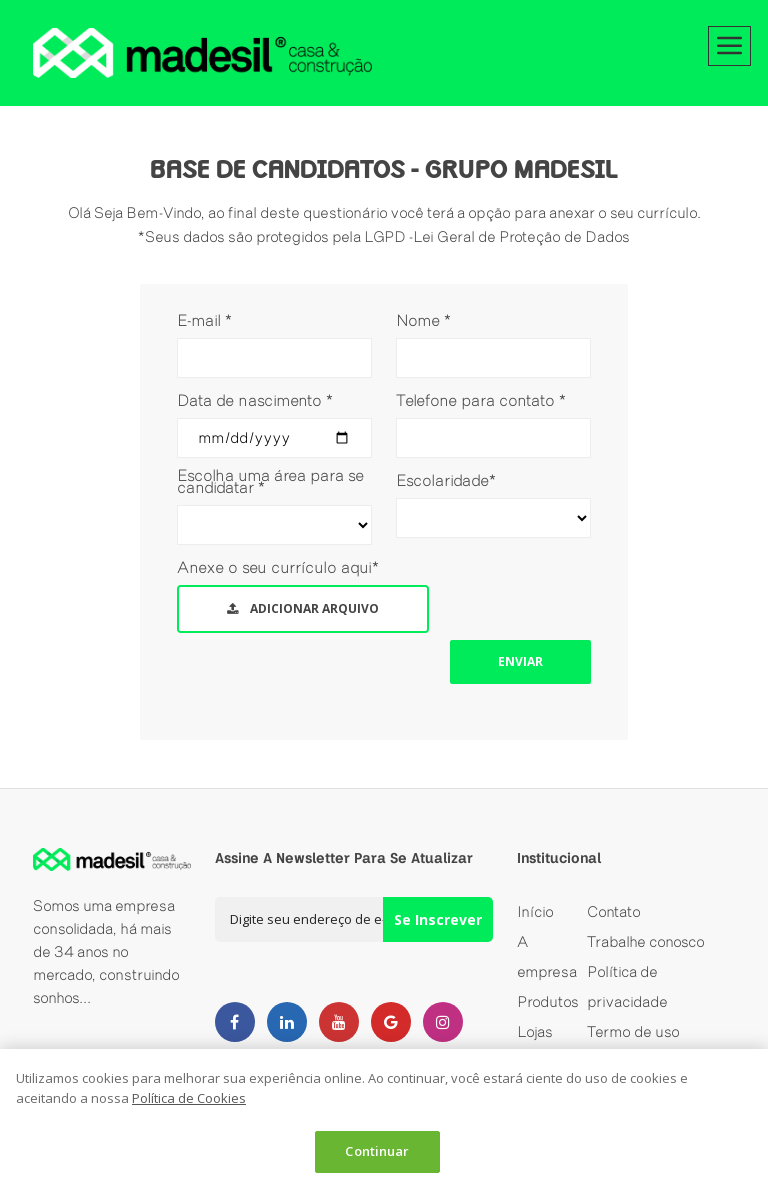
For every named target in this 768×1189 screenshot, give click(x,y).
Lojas (535, 1031)
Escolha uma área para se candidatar (270, 481)
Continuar (377, 1151)
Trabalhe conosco (646, 941)
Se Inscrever (438, 919)
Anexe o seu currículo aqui (278, 567)
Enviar (520, 661)
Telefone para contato (481, 400)
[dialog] (384, 1119)
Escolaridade (446, 480)
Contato (614, 911)
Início (535, 911)
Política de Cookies (189, 1098)
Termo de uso (633, 1031)
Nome (423, 320)
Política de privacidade (627, 986)
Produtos (548, 1001)
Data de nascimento (255, 400)
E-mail (204, 320)
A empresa (547, 956)
